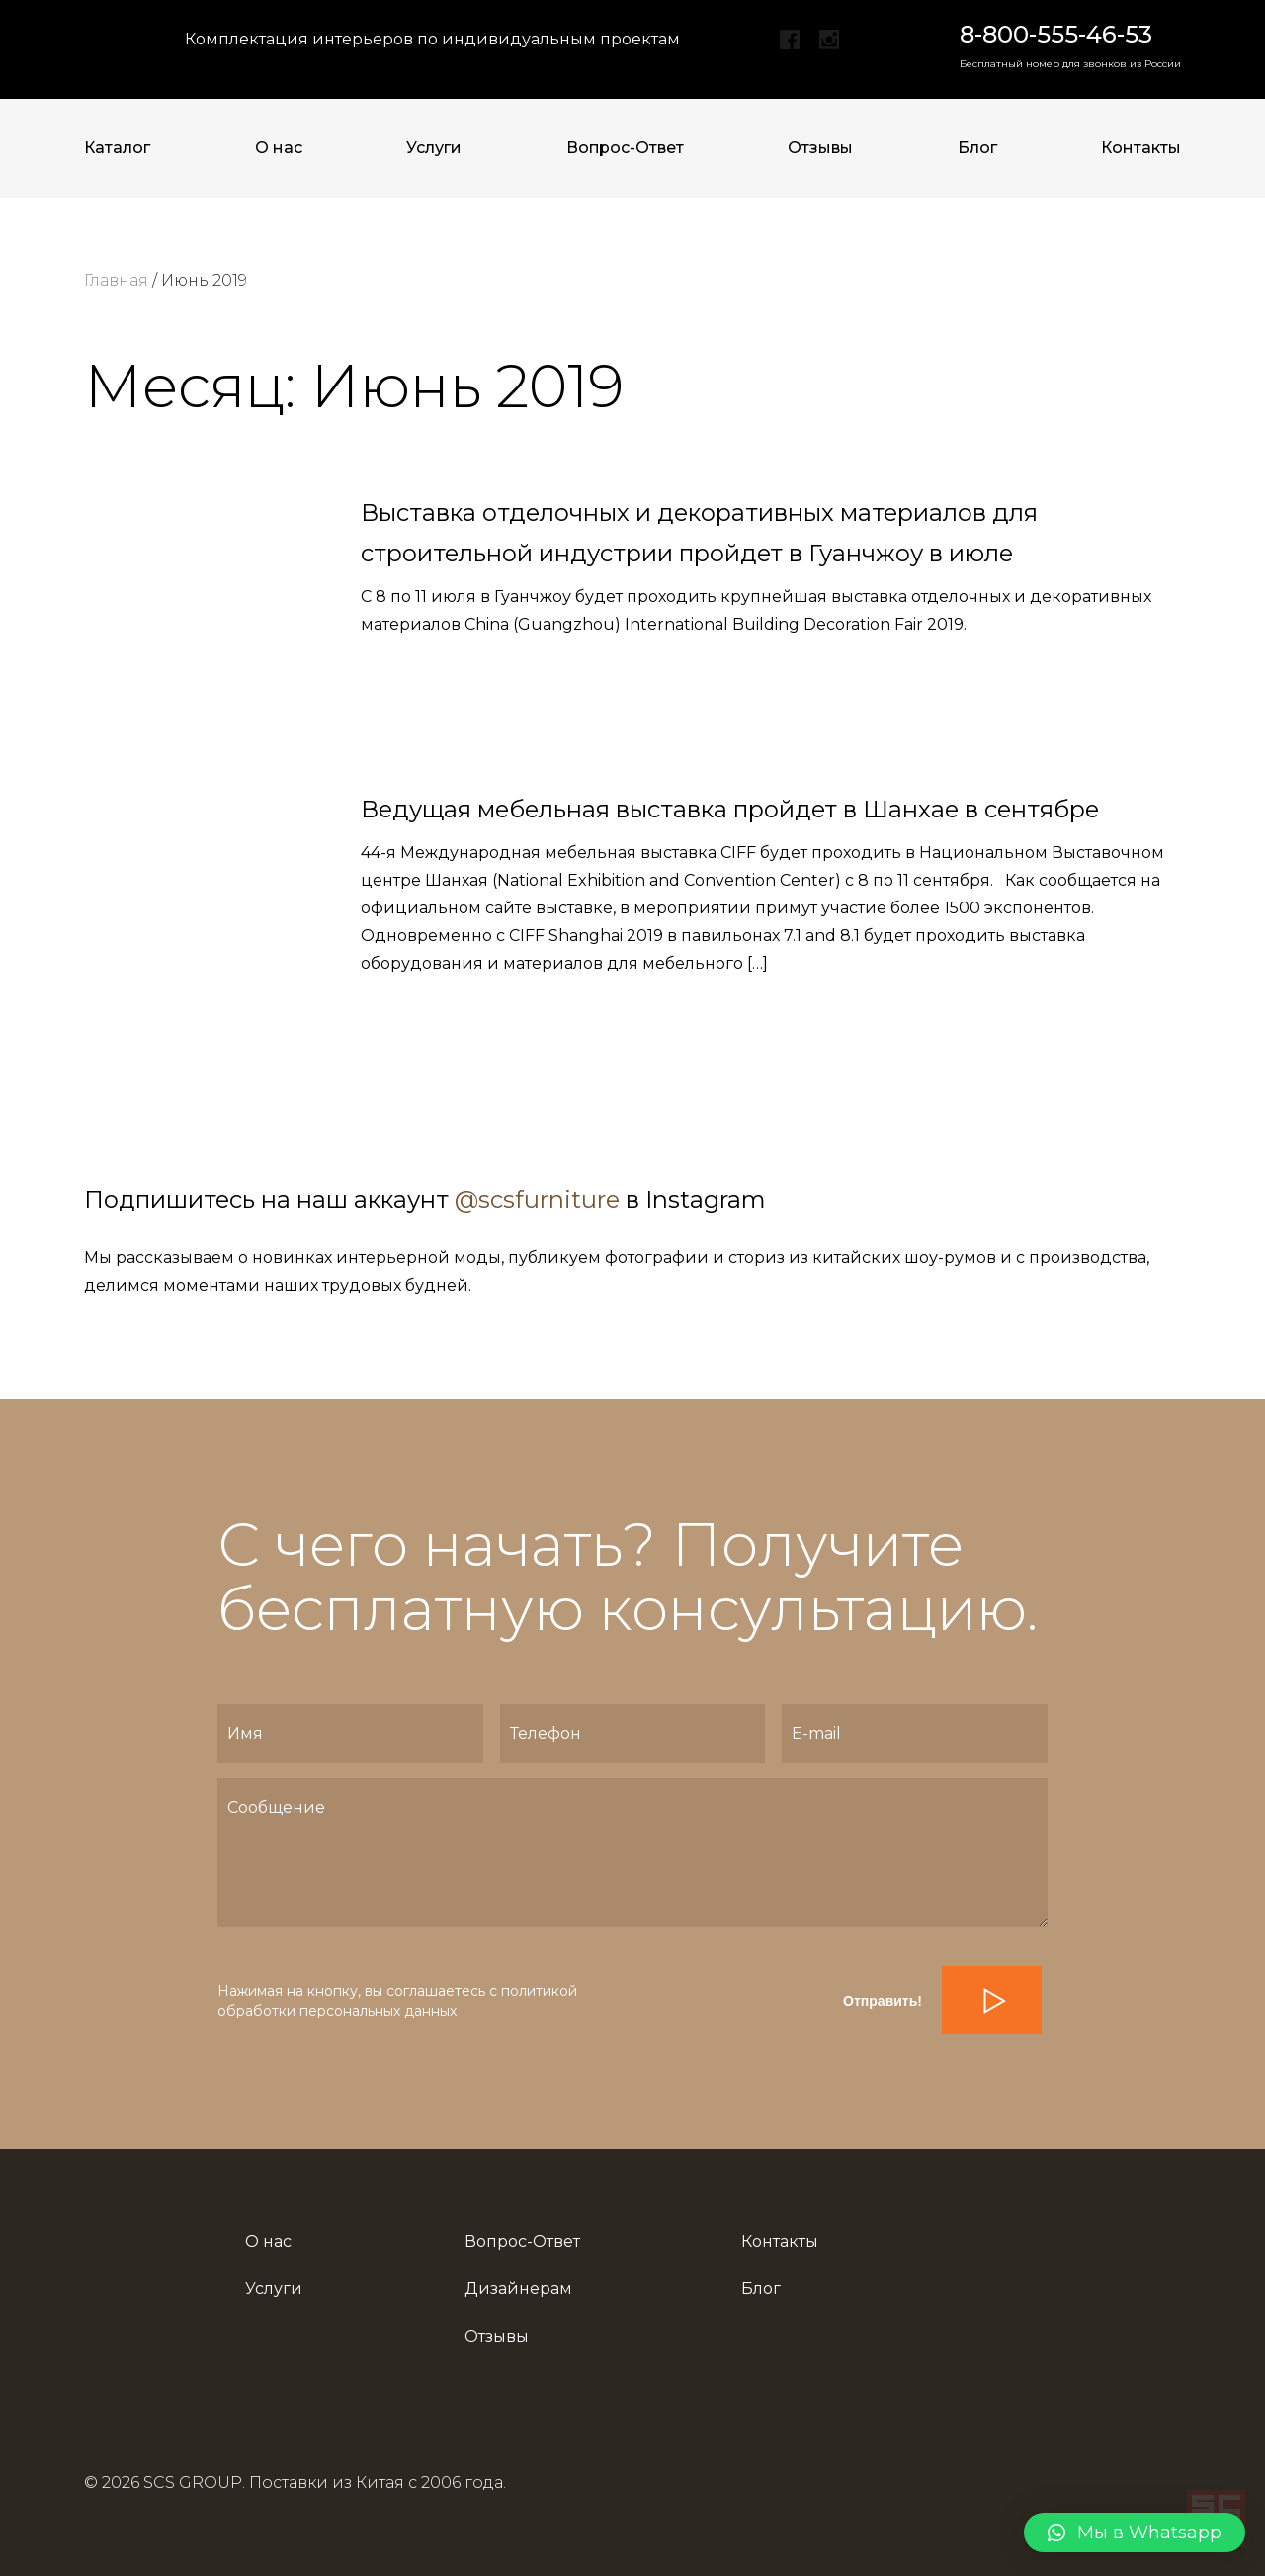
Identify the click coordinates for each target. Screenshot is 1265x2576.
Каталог (117, 147)
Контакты (1141, 147)
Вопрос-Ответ (625, 147)
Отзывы (820, 147)
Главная (116, 280)
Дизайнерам (518, 2288)
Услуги (434, 147)
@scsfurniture (537, 1199)
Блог (977, 147)
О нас (278, 147)
